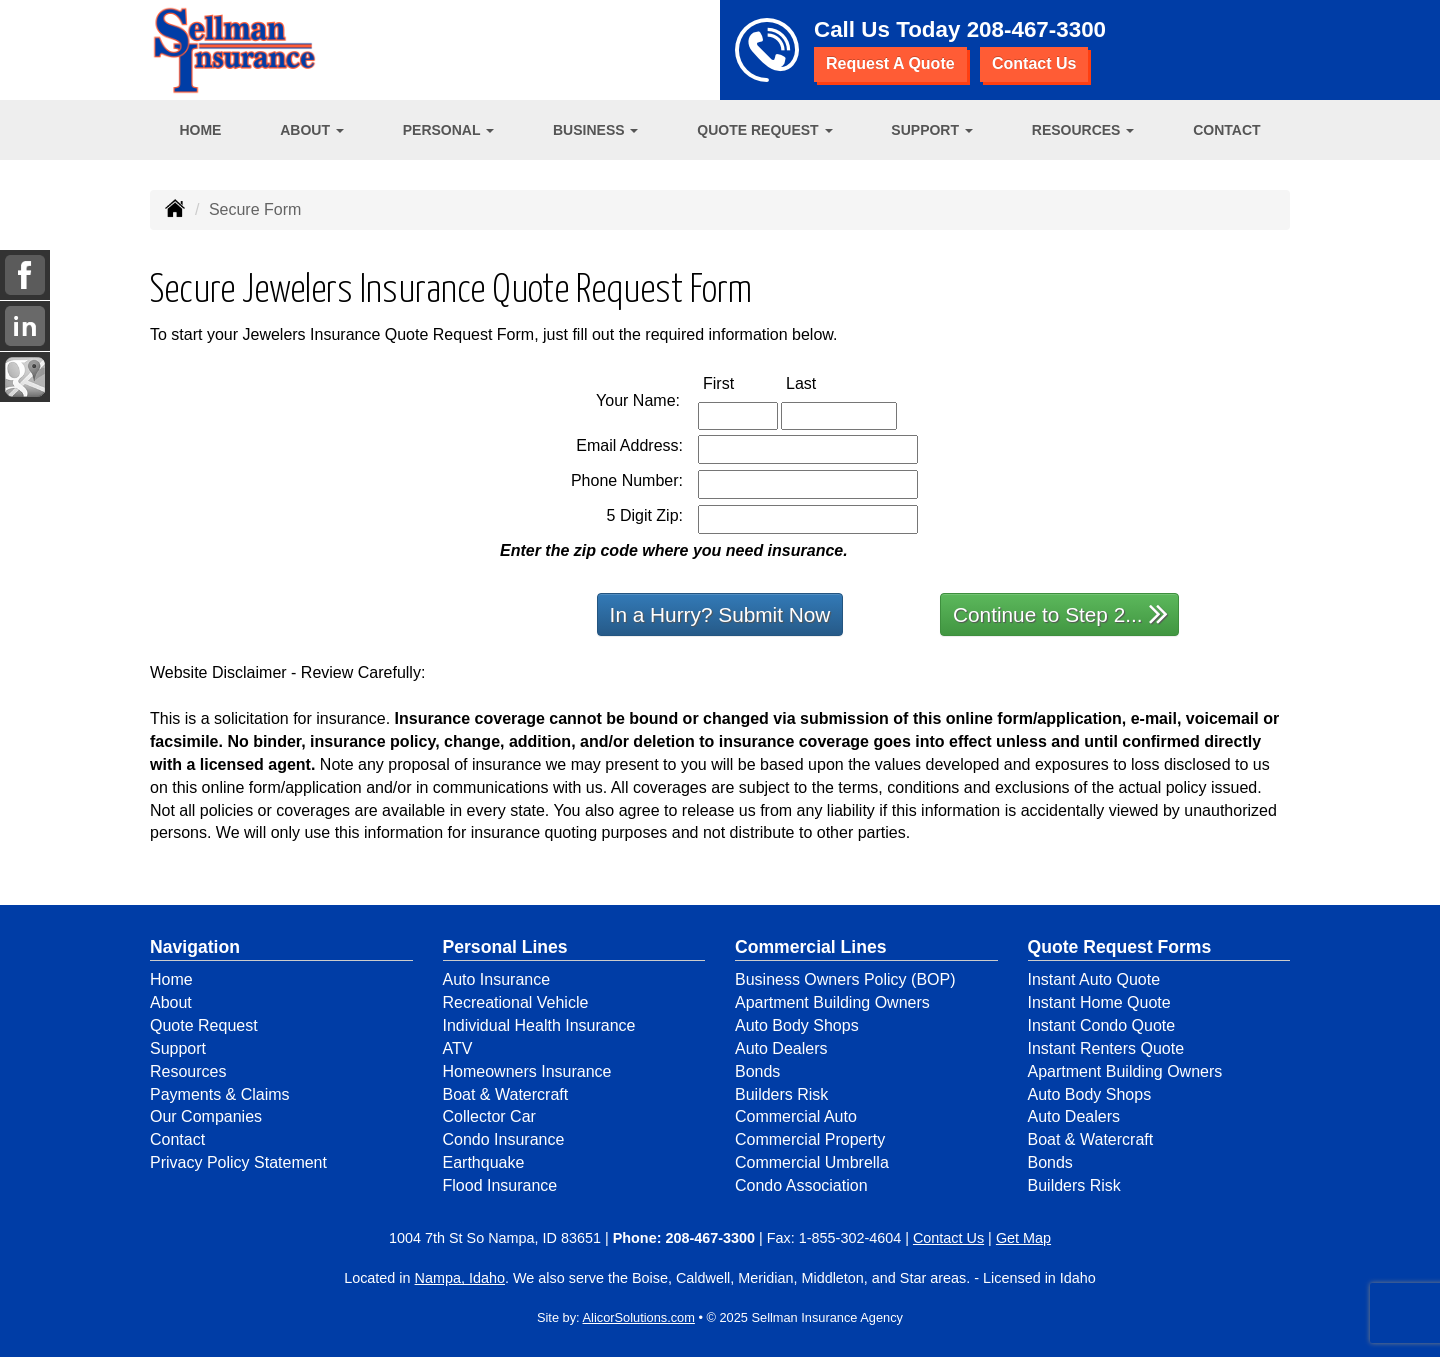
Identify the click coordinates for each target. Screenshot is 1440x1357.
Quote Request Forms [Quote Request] (1120, 947)
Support (178, 1048)
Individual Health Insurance (539, 1025)
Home (200, 130)
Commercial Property (810, 1139)
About (171, 1002)
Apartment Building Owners (832, 1002)
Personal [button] (448, 130)
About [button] (312, 130)
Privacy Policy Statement (238, 1162)
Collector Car (489, 1116)
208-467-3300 (1036, 29)
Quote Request (204, 1025)
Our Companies (206, 1116)
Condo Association (801, 1185)
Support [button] (932, 130)
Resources (188, 1071)
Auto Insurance (497, 979)
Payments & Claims (220, 1094)
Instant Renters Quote (1106, 1048)
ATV (458, 1048)
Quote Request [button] (764, 130)
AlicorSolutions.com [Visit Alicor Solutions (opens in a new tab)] (639, 1317)
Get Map (1023, 1238)
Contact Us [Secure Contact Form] (948, 1238)
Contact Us (1034, 63)
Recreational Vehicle (516, 1002)
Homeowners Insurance (527, 1071)
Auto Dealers (781, 1048)
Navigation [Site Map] (195, 947)
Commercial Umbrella (812, 1162)
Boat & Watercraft (506, 1094)
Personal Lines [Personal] (505, 947)
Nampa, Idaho (460, 1278)
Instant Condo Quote (1102, 1025)
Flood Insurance (500, 1185)
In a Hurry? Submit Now (720, 614)
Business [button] (595, 130)
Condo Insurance (504, 1139)
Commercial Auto (796, 1116)
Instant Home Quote (1099, 1002)
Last (822, 382)
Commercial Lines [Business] (811, 947)
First (739, 382)
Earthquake (484, 1162)
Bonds (757, 1071)
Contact (1226, 130)
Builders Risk (781, 1094)
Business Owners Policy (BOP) (845, 979)
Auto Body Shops (797, 1025)
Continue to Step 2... (1060, 613)
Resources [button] (1083, 130)
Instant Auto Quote (1094, 979)
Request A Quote (890, 63)
